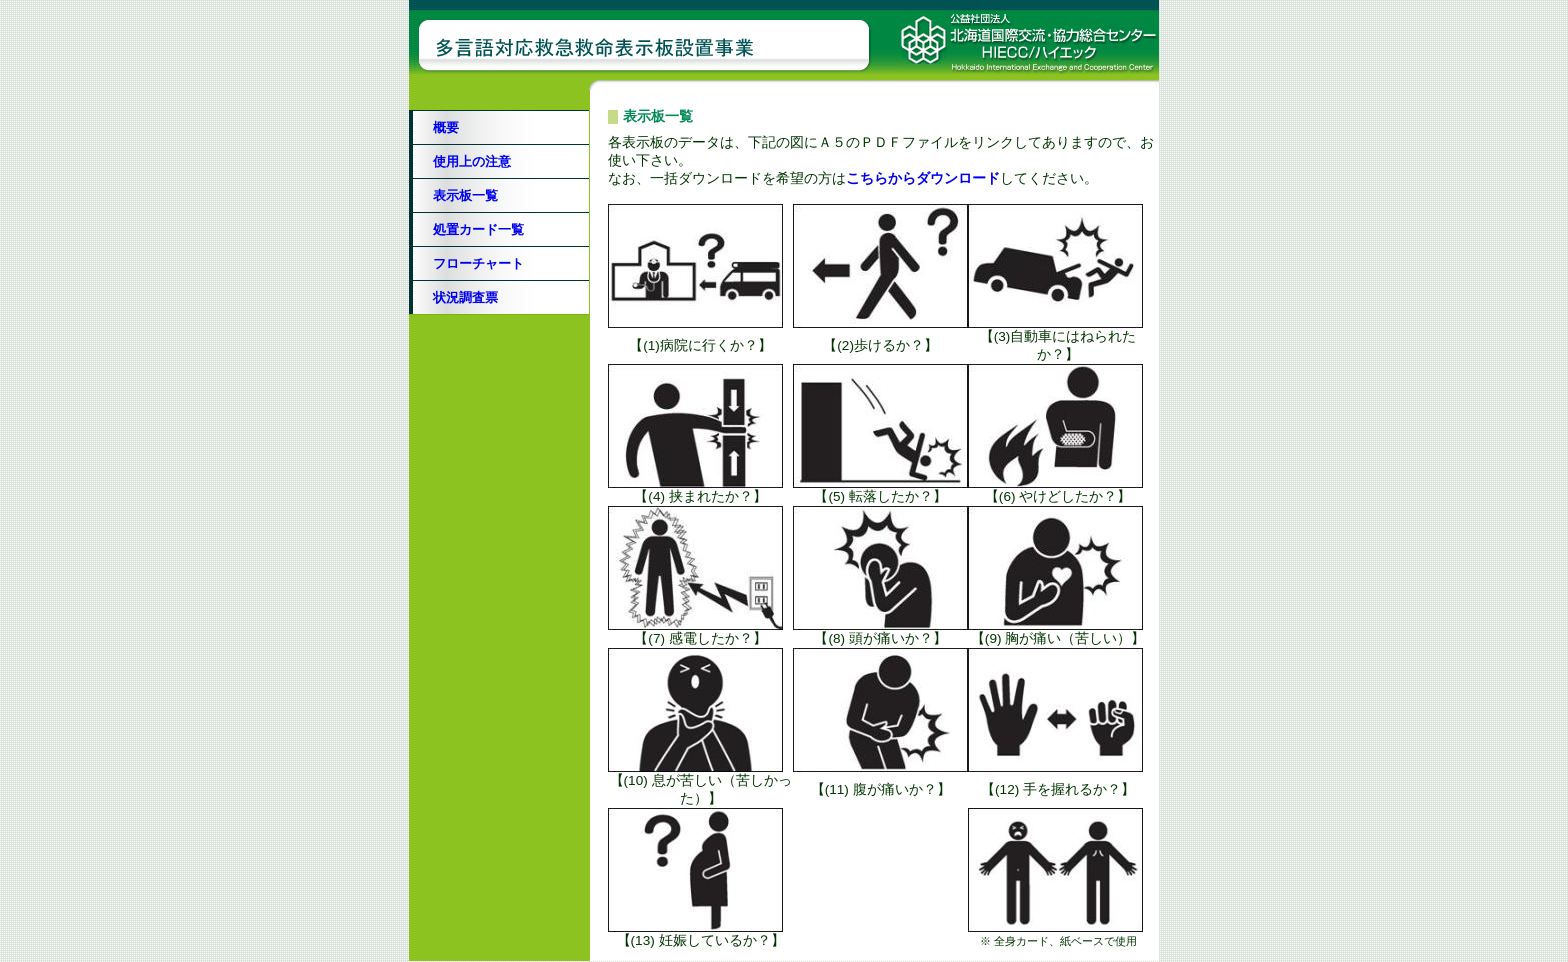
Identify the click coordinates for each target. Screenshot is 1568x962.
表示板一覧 (465, 195)
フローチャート (478, 263)
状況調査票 (465, 297)
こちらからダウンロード (923, 178)
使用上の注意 (472, 161)
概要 (446, 127)
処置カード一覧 (478, 229)
